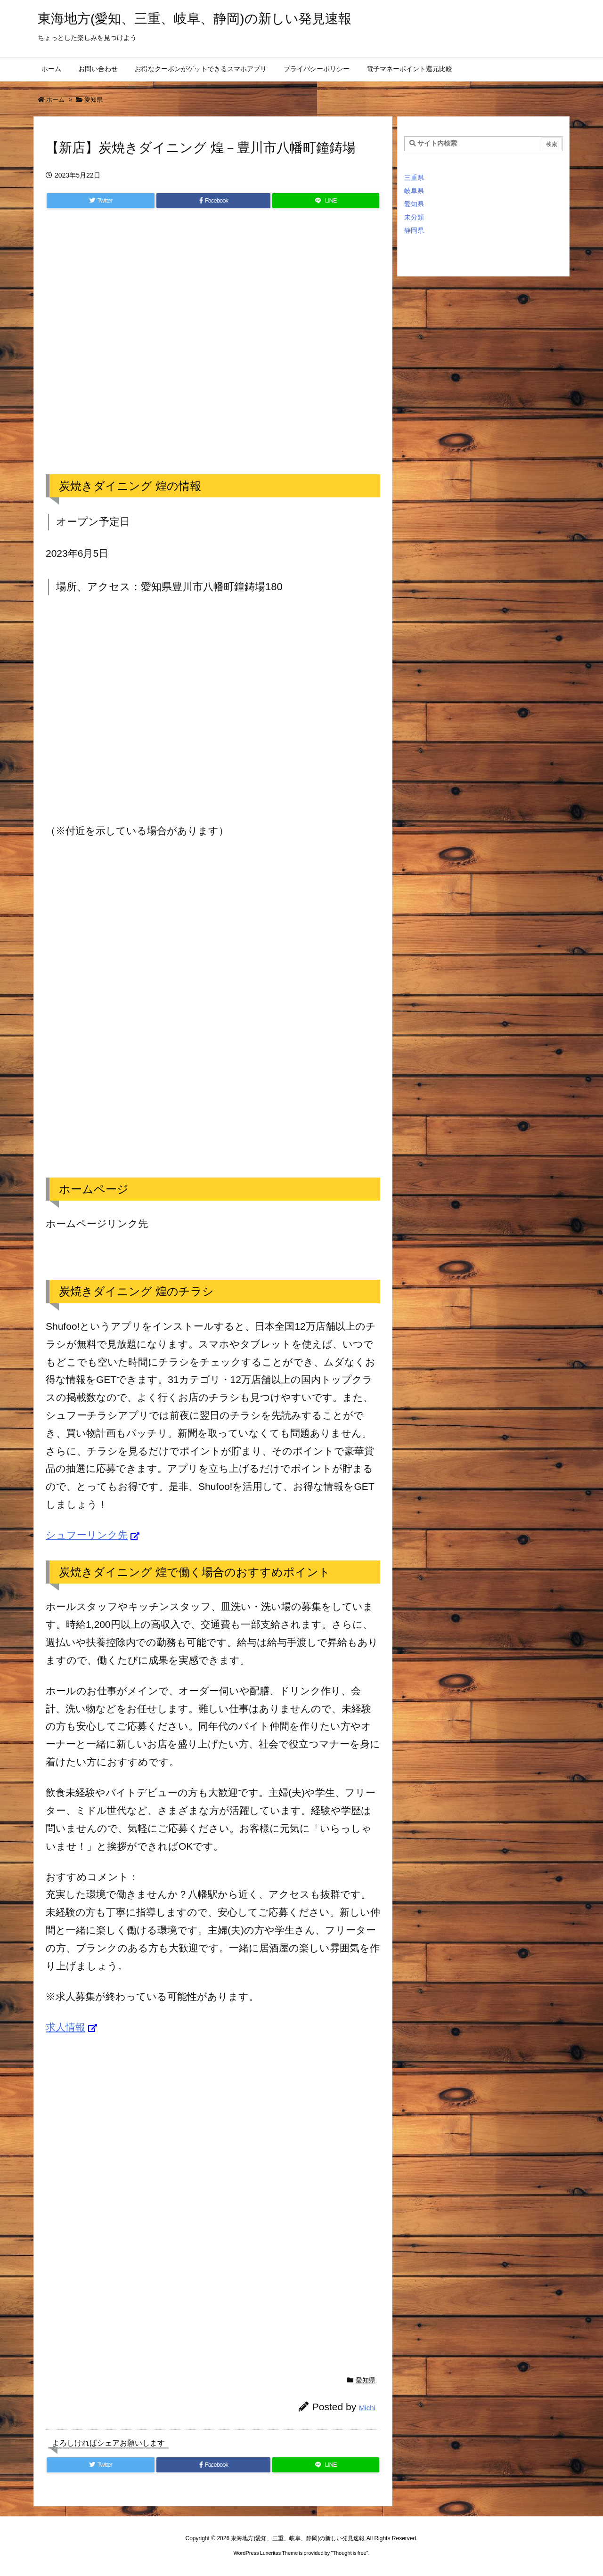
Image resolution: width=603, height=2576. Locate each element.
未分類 (414, 217)
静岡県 (414, 230)
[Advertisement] (213, 351)
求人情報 (65, 2027)
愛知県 (93, 99)
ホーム (55, 99)
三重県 (414, 177)
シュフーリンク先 (87, 1534)
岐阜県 (414, 191)
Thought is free (349, 2553)
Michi (367, 2408)
